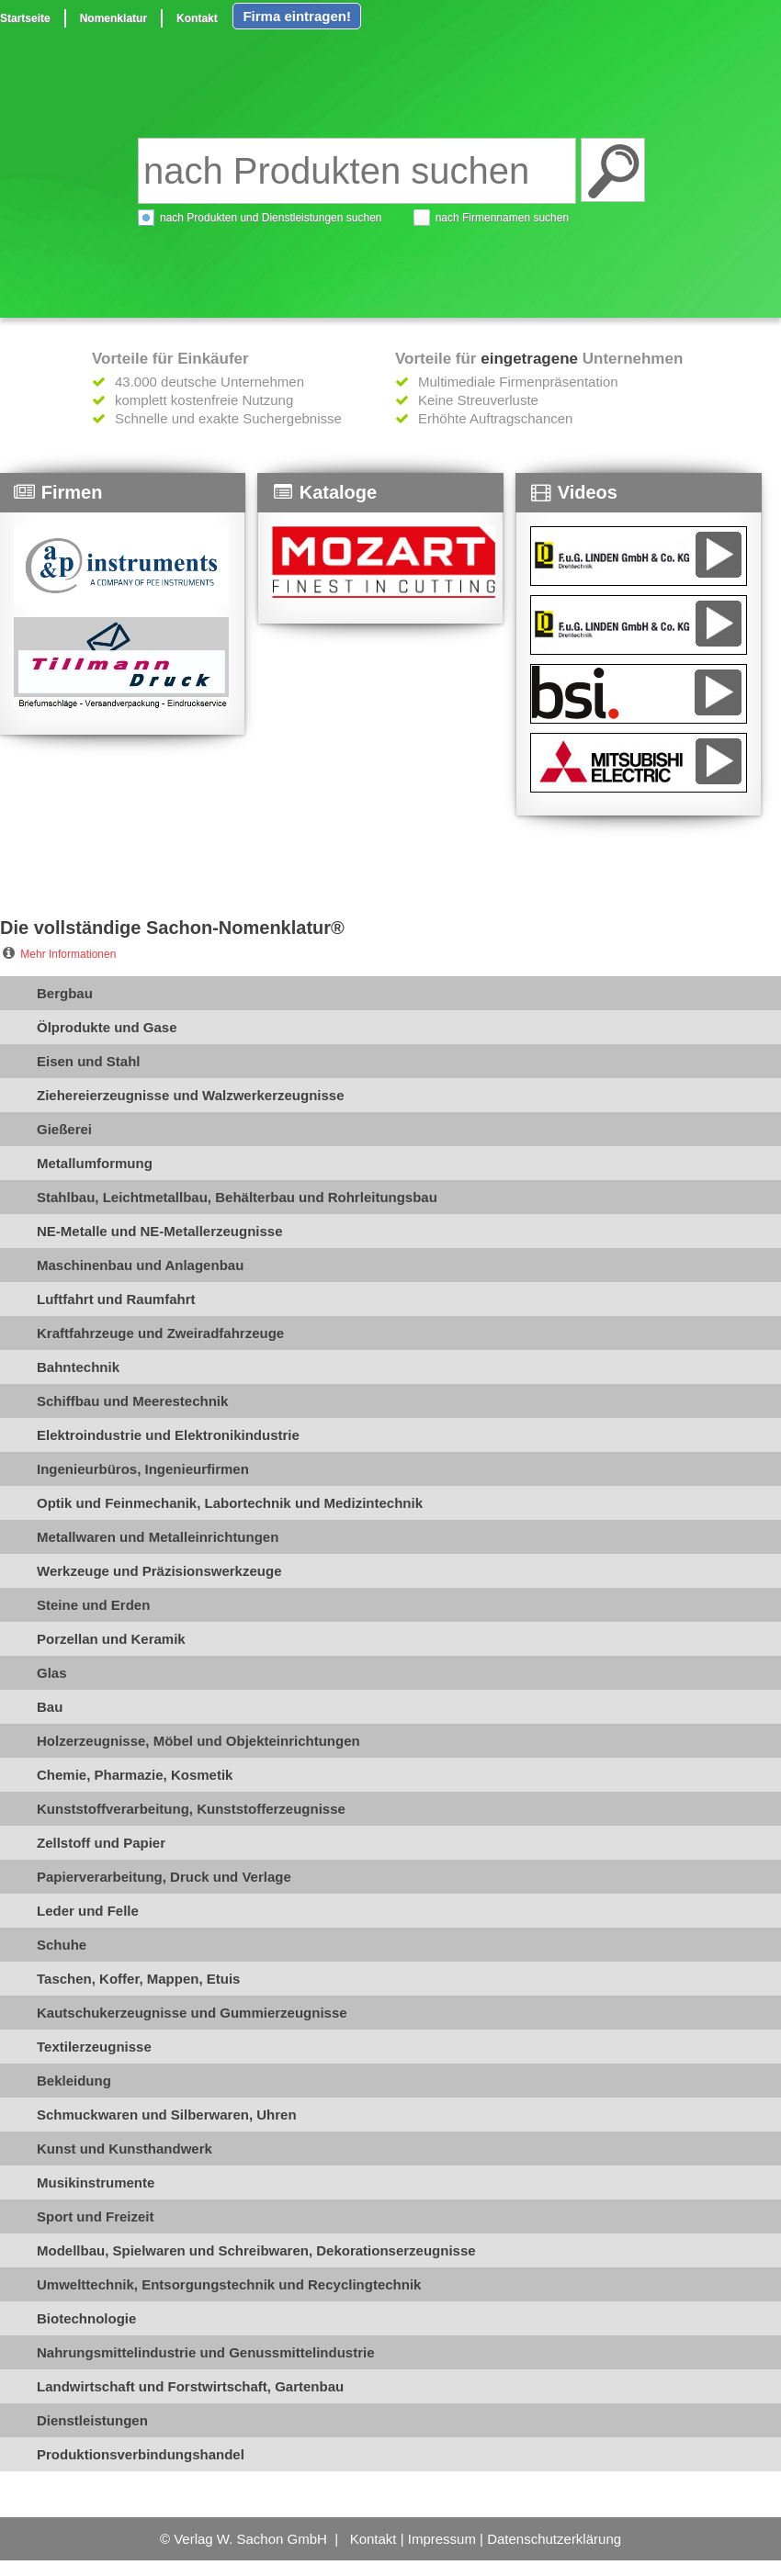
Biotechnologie (86, 2318)
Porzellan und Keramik (111, 1639)
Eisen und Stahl (89, 1061)
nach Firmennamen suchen (502, 217)
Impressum (442, 2539)
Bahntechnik (78, 1367)
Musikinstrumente (95, 2182)
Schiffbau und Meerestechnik (132, 1401)
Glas (52, 1673)
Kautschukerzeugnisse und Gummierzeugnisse (192, 2012)
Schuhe (61, 1944)
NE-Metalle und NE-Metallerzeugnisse (160, 1231)
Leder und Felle (88, 1910)
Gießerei (64, 1129)
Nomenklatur (113, 18)
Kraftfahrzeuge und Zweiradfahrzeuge (160, 1333)
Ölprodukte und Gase (107, 1027)
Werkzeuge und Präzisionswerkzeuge (159, 1571)
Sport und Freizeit (95, 2216)
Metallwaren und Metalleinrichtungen (157, 1537)
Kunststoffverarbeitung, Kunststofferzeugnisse (191, 1809)
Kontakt (197, 18)
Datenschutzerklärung (554, 2539)
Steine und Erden (93, 1605)
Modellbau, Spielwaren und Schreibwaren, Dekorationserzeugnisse (256, 2250)
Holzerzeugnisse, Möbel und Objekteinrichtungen (198, 1741)
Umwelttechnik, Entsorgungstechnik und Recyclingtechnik (229, 2284)
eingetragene (529, 358)
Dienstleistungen (92, 2420)
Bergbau (65, 993)
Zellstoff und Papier (101, 1842)
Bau (49, 1707)
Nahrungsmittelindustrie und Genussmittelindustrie (206, 2352)
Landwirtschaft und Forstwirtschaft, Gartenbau (190, 2386)
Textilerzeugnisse (94, 2046)
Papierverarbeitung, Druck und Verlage (164, 1876)
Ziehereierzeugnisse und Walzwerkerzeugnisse (191, 1095)
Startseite (25, 18)
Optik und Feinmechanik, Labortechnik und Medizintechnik (230, 1503)
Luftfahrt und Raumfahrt (116, 1299)
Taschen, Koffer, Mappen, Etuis (138, 1978)
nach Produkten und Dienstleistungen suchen (271, 217)
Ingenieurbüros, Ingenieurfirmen (143, 1469)
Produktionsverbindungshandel (140, 2454)
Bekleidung (74, 2080)
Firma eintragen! (297, 16)
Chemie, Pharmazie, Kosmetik (134, 1775)
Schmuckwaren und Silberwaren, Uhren (167, 2114)
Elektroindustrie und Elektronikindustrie (168, 1435)
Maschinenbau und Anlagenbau (140, 1265)
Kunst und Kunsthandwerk (124, 2148)
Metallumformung (95, 1163)
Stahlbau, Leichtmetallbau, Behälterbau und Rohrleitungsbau (237, 1197)
